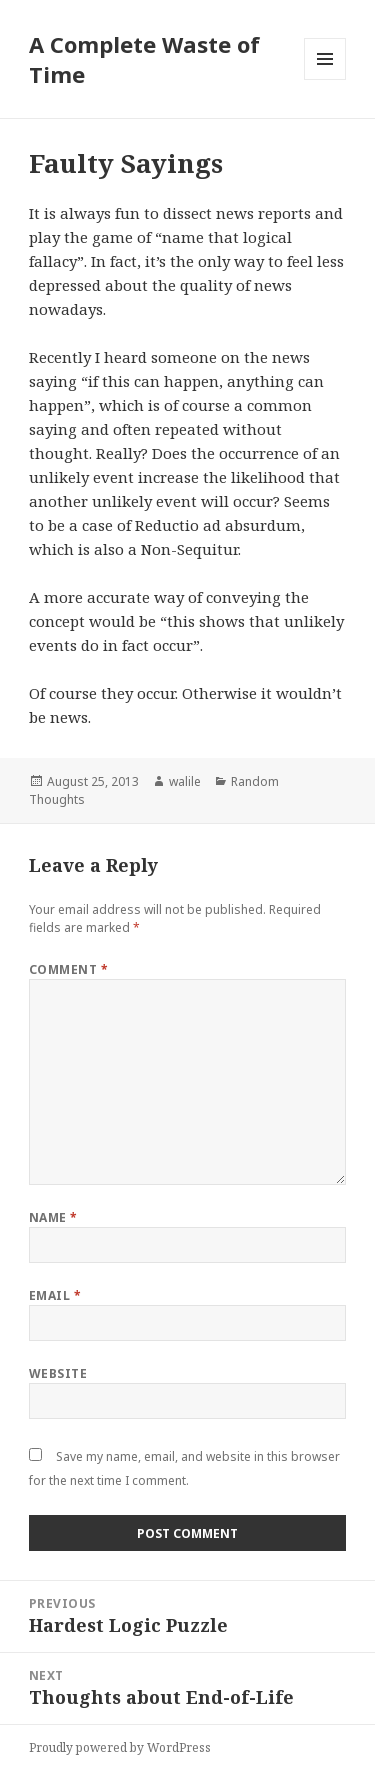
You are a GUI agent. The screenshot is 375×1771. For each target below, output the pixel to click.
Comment (68, 969)
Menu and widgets (325, 79)
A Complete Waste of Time (144, 59)
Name (53, 1217)
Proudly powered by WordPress (120, 1747)
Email (55, 1295)
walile (185, 781)
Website (58, 1373)
